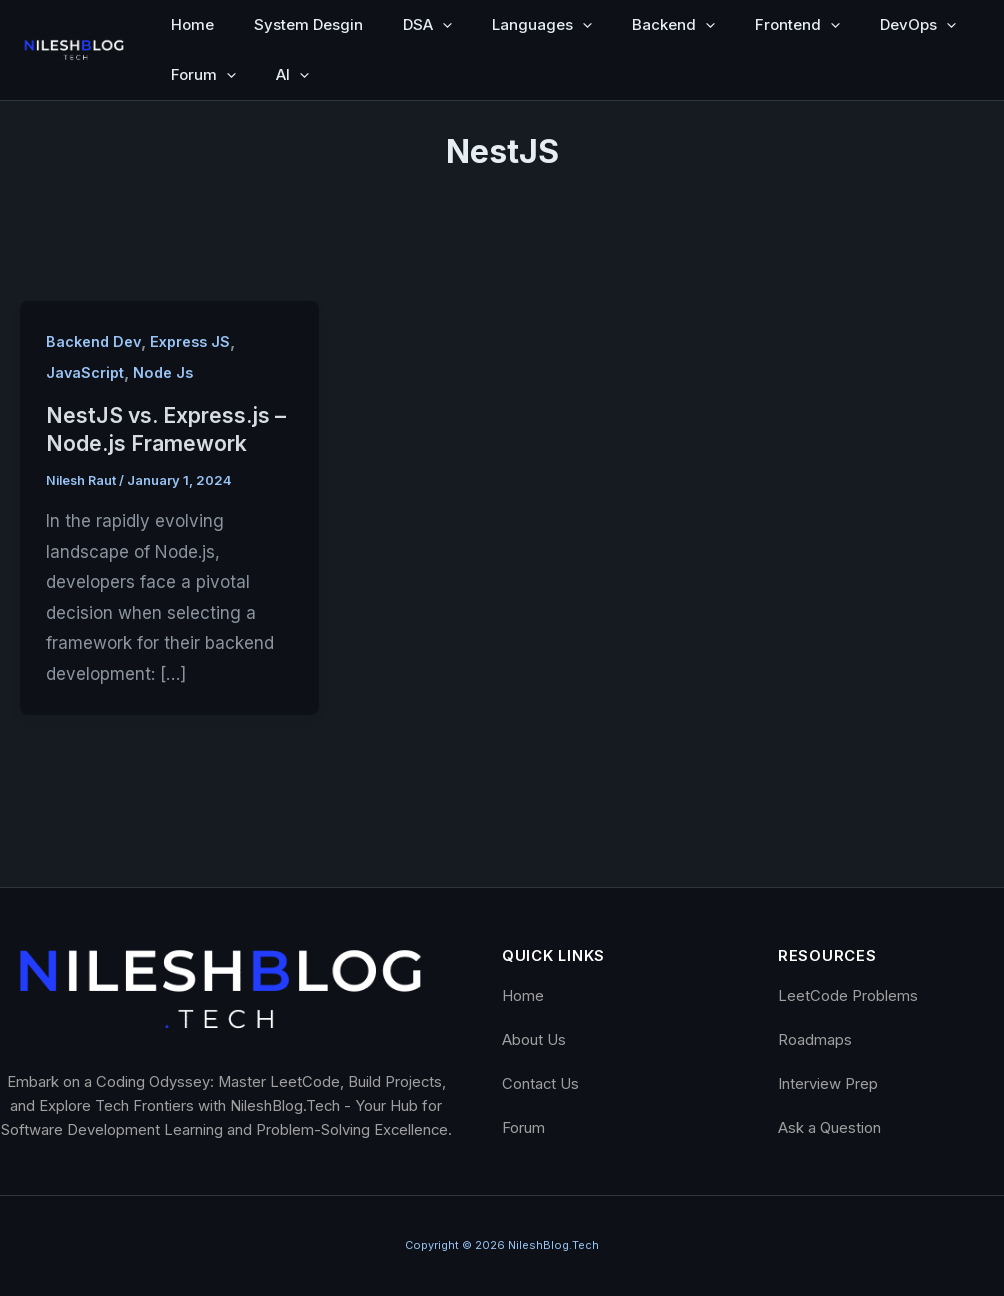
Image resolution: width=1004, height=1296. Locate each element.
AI (292, 75)
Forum (203, 75)
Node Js (166, 372)
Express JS (197, 341)
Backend (673, 25)
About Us (534, 1040)
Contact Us (540, 1084)
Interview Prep (828, 1084)
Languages (542, 25)
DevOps (918, 25)
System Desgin (308, 24)
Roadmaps (815, 1040)
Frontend (797, 25)
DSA (427, 25)
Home (192, 24)
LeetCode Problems (848, 996)
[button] (442, 25)
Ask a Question (829, 1128)
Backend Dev (96, 341)
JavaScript (86, 372)
